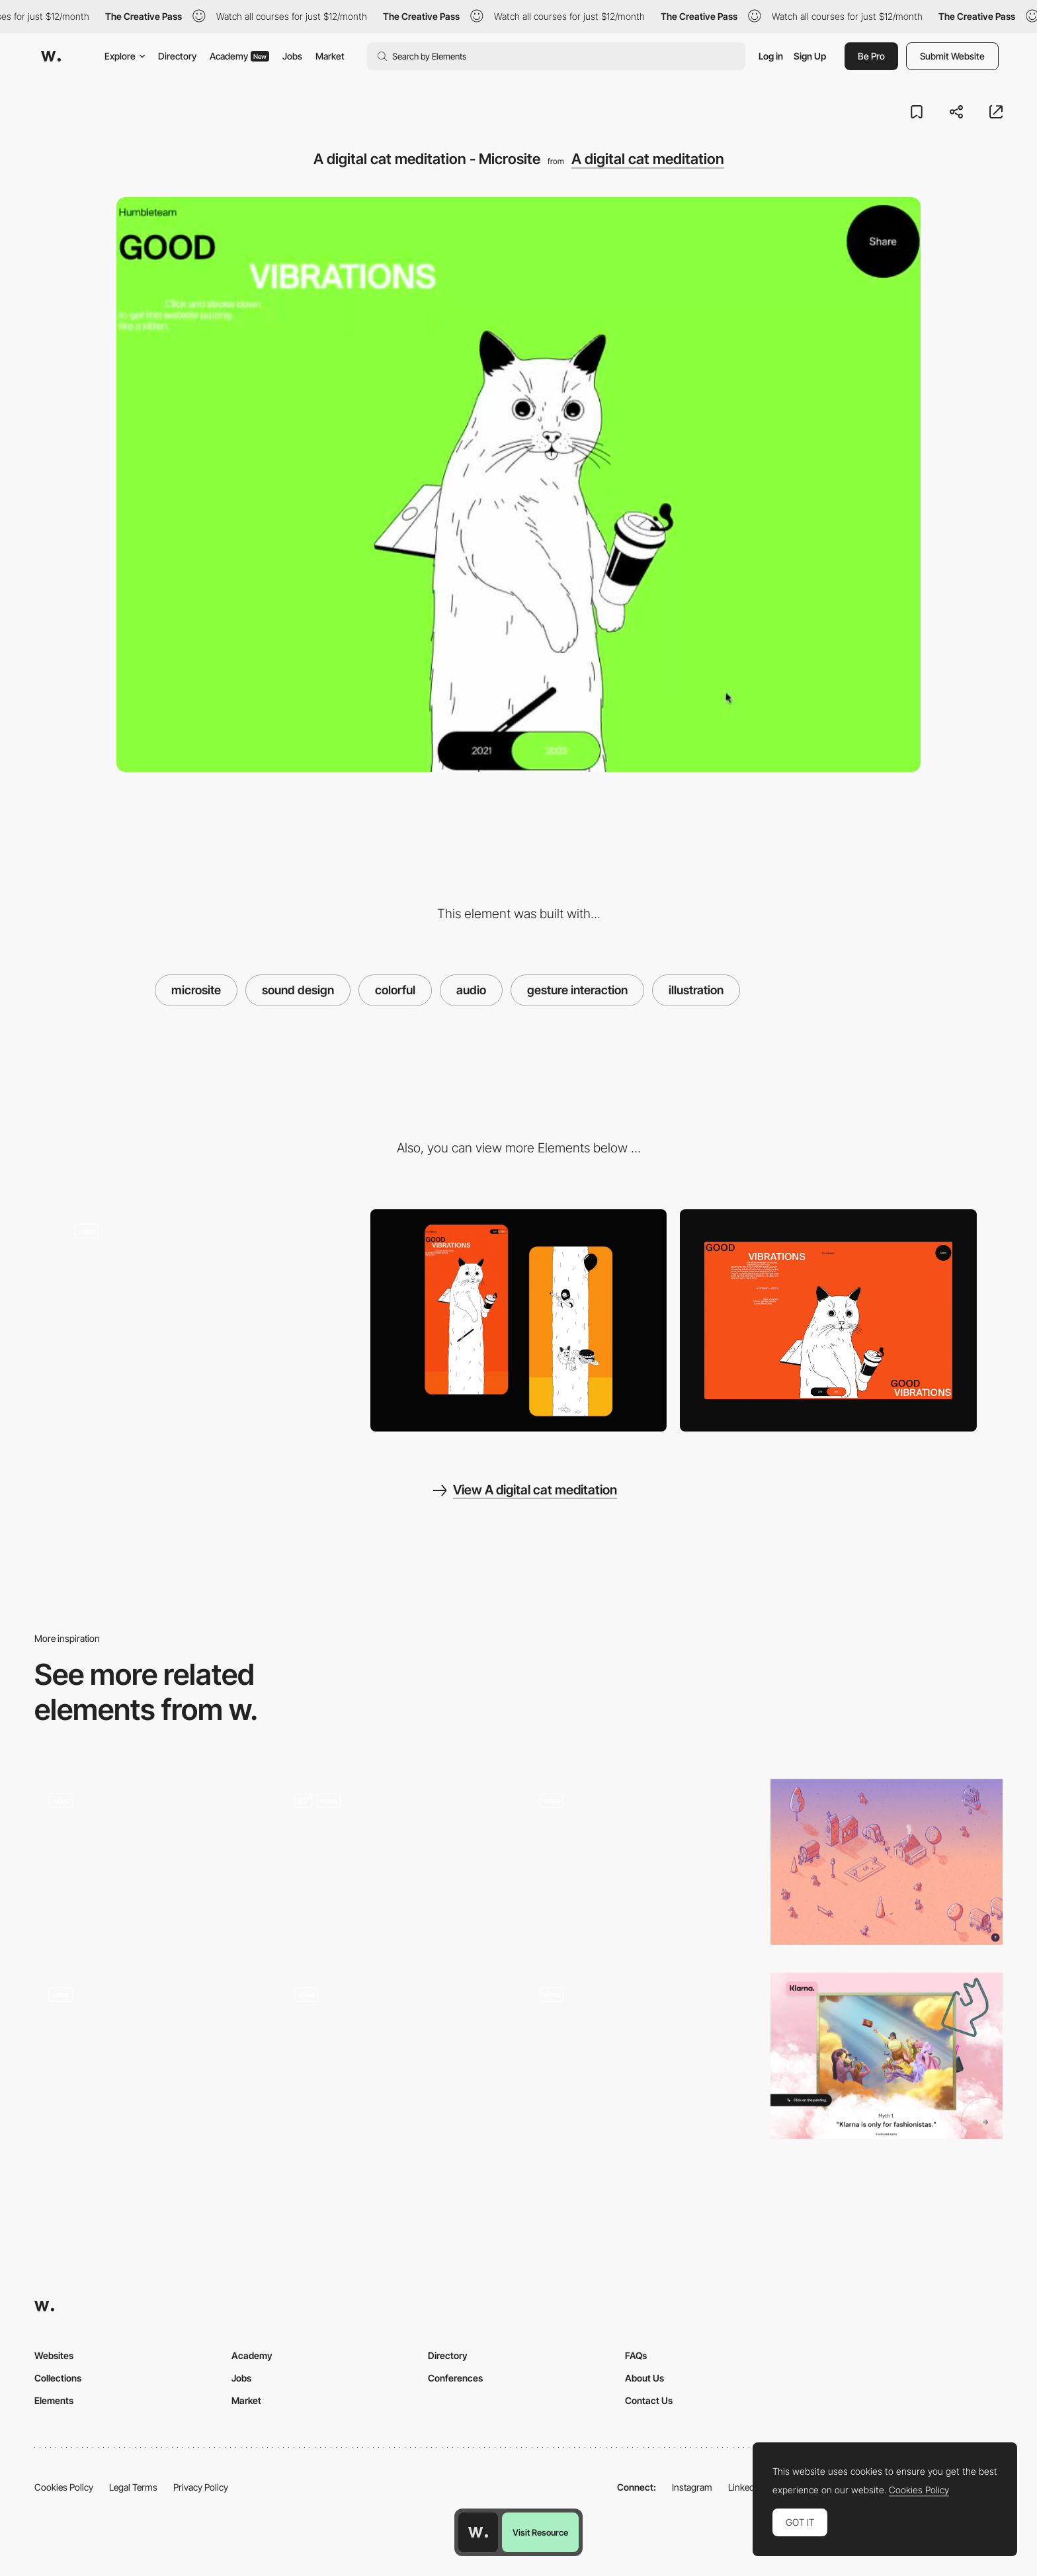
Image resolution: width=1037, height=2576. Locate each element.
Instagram (692, 2487)
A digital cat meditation (647, 158)
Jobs (292, 56)
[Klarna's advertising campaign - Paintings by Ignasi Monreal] (886, 2056)
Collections (57, 2377)
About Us (644, 2377)
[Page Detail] (518, 1320)
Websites (53, 2355)
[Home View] (828, 1320)
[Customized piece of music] (641, 2056)
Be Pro (871, 56)
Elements (53, 2400)
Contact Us (649, 2400)
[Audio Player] (150, 1866)
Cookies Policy (63, 2487)
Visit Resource (540, 2532)
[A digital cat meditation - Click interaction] (208, 1315)
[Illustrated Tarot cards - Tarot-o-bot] (150, 2056)
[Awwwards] (51, 56)
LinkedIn (745, 2487)
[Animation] (396, 1866)
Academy (239, 56)
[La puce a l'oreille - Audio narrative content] (641, 1862)
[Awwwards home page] (478, 2532)
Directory (177, 56)
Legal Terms (133, 2487)
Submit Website (952, 56)
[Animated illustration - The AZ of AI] (396, 2056)
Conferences (455, 2377)
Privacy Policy (200, 2487)
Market (330, 56)
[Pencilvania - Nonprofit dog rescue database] (886, 1862)
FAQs (636, 2355)
